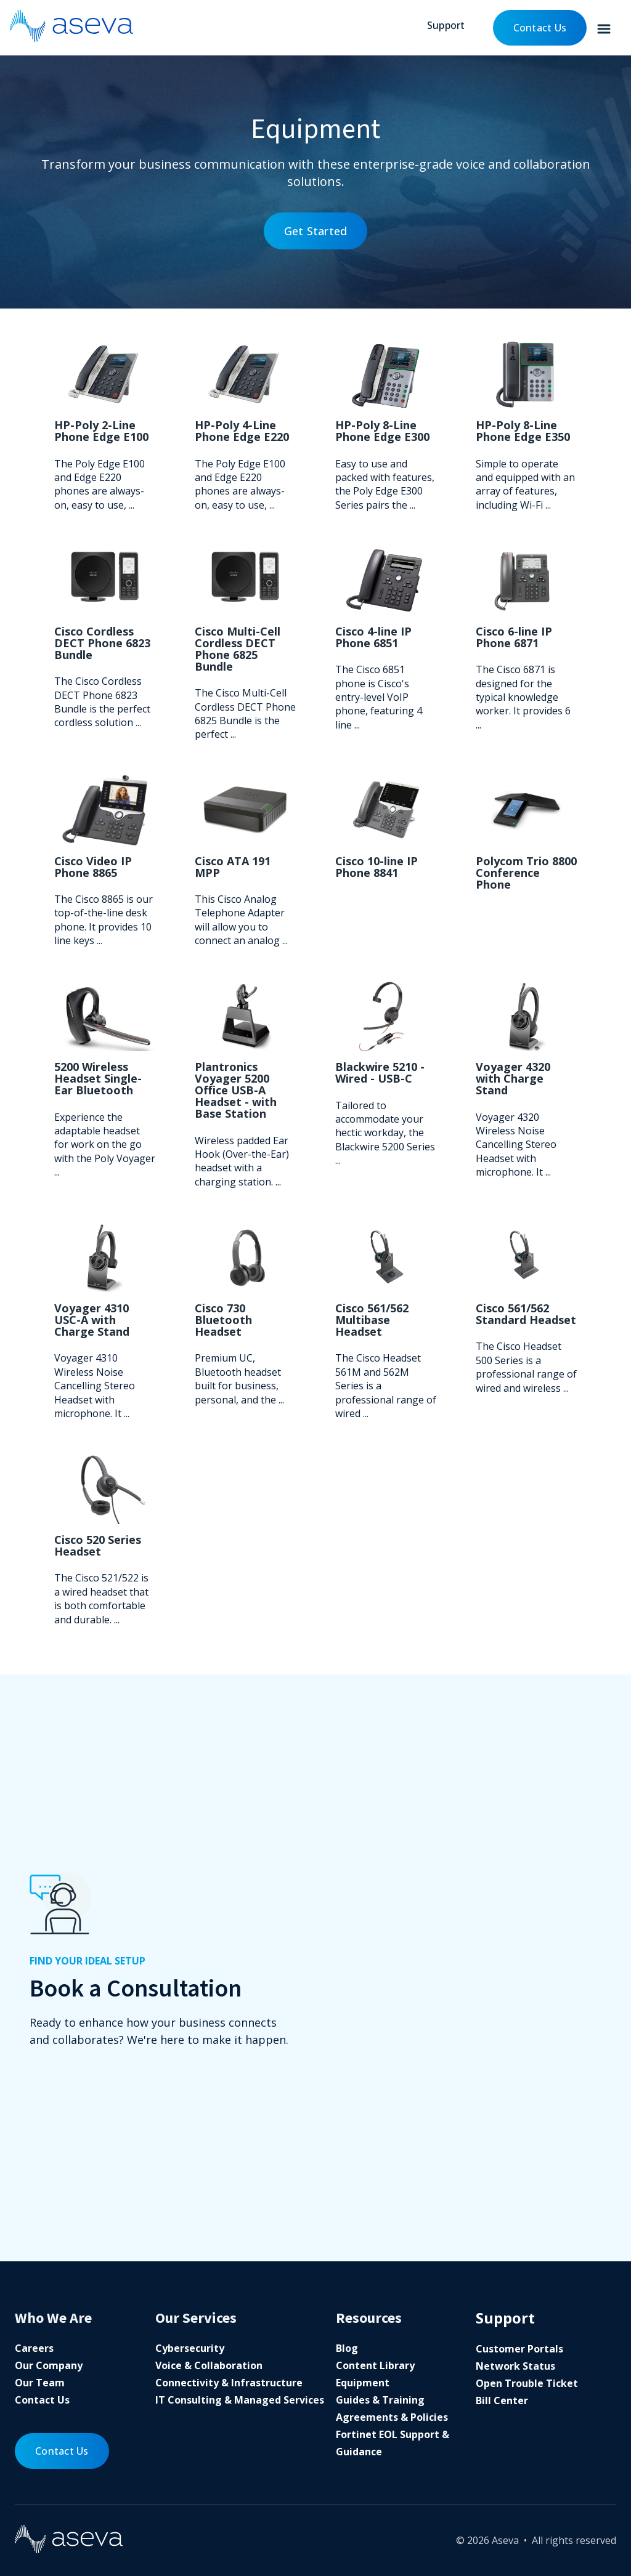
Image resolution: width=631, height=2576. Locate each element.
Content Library (375, 2365)
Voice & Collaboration (209, 2365)
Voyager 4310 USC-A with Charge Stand (91, 1320)
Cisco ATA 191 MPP (233, 867)
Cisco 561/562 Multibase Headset (372, 1320)
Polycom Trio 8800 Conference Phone (526, 873)
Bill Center (502, 2400)
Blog (347, 2348)
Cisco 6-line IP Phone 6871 (514, 637)
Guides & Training (380, 2400)
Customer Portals (519, 2349)
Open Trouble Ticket (527, 2383)
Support (446, 25)
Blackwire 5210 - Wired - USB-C (380, 1072)
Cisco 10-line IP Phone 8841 (376, 867)
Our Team (40, 2382)
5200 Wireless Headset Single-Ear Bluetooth (98, 1078)
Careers (34, 2348)
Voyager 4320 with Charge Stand (513, 1078)
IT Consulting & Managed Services (239, 2400)
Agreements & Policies (392, 2417)
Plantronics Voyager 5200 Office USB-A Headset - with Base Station (236, 1090)
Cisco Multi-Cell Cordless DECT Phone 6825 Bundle (237, 649)
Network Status (515, 2366)
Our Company (49, 2365)
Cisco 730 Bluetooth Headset (223, 1320)
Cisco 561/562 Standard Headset (526, 1314)
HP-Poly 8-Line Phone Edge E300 (382, 431)
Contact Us (540, 27)
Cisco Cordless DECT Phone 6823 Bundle (102, 643)
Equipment (362, 2382)
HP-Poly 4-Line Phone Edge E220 (242, 431)
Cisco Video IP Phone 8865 (93, 867)
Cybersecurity (189, 2348)
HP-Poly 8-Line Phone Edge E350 (523, 431)
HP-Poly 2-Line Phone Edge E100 (101, 431)
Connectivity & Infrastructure (229, 2382)
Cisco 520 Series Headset (97, 1545)
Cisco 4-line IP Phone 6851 (373, 637)
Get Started (316, 231)
